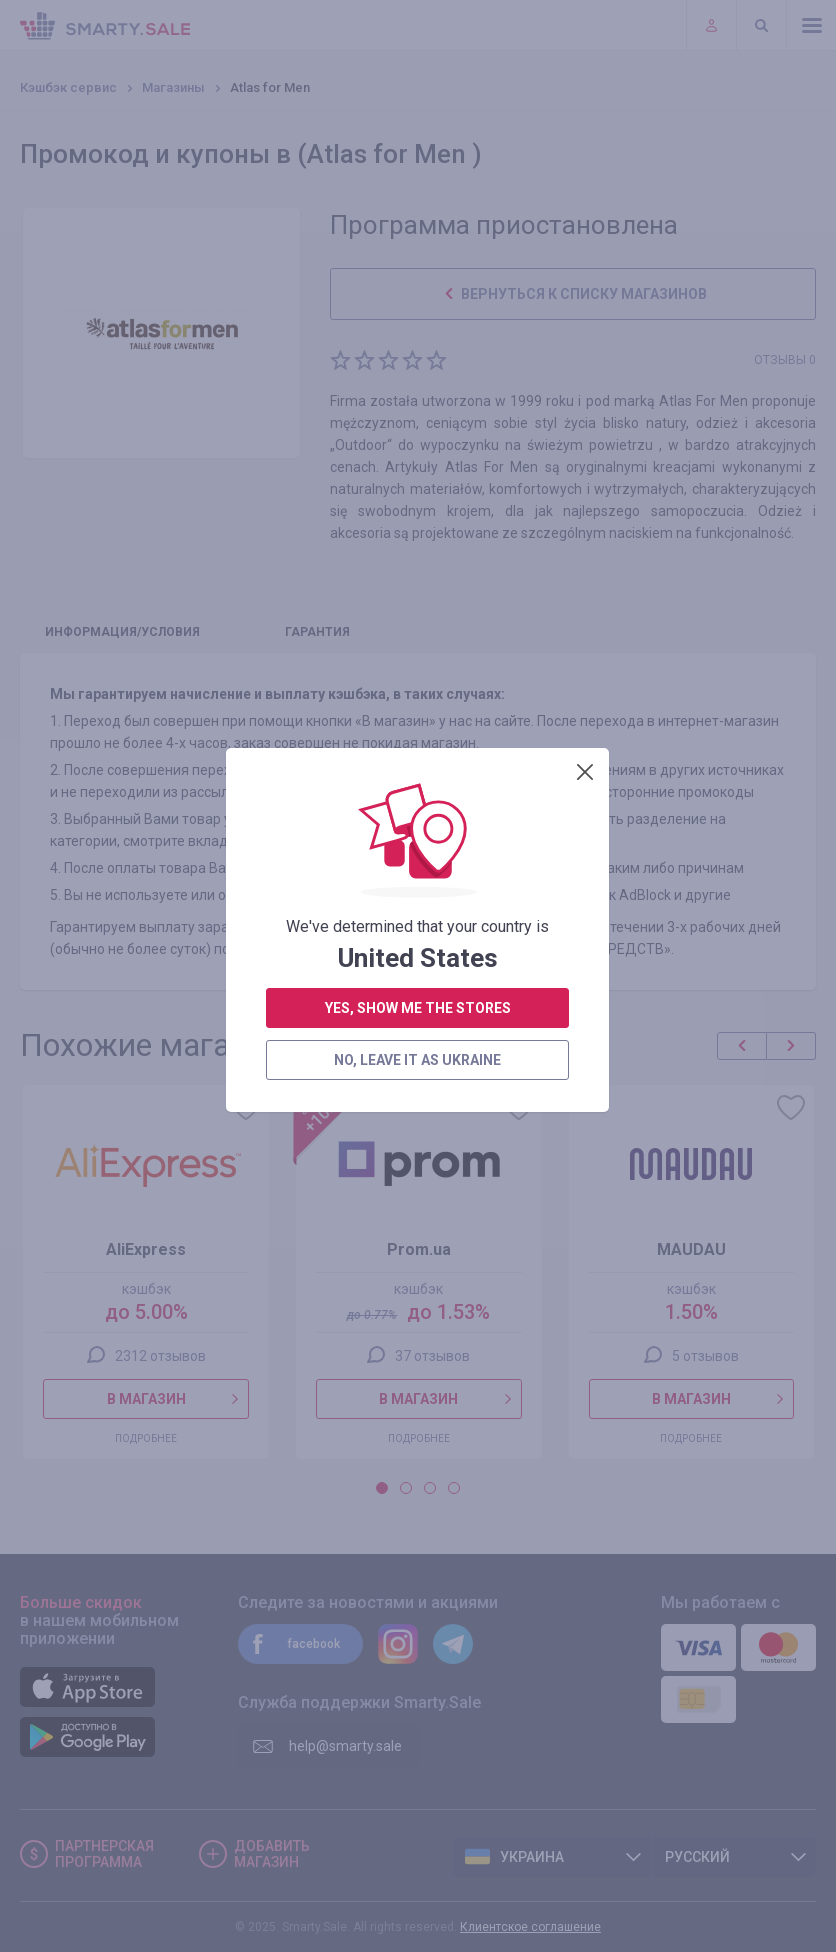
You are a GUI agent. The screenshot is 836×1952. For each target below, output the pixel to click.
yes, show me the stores (418, 507)
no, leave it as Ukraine (417, 559)
